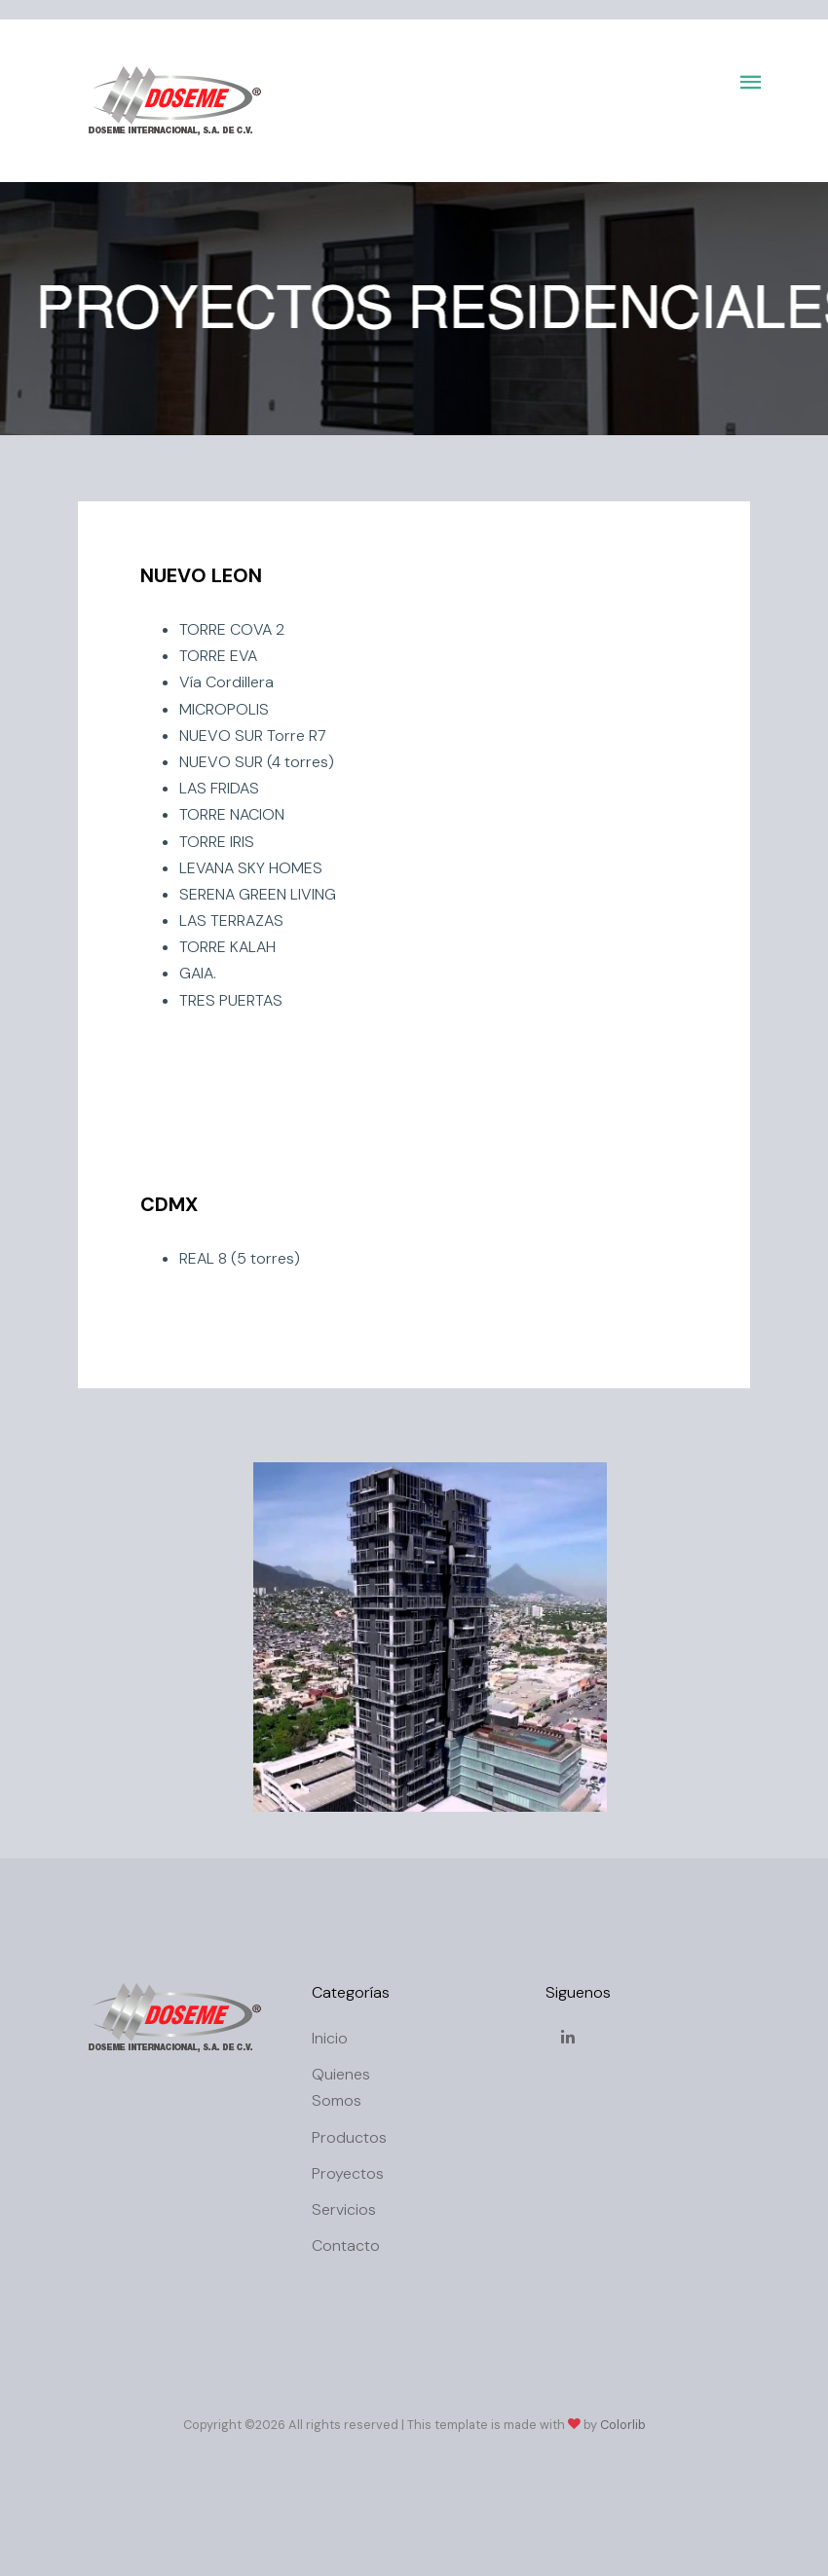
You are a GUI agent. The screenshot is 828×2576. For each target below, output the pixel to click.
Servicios (344, 2209)
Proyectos (348, 2173)
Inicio (330, 2038)
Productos (349, 2137)
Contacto (346, 2245)
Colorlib (623, 2424)
